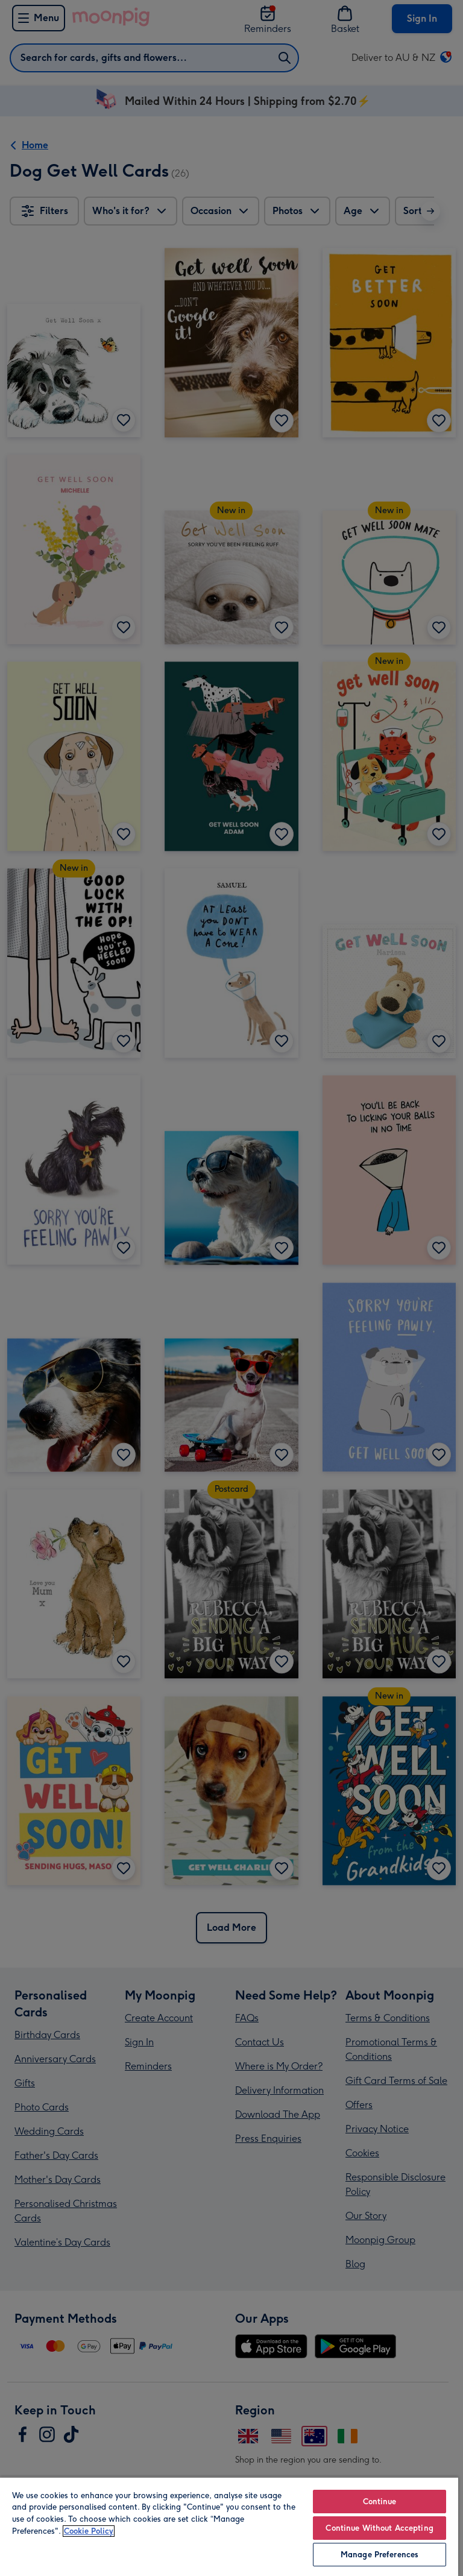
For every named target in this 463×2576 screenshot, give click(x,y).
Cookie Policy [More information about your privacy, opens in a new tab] (88, 2531)
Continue (380, 2501)
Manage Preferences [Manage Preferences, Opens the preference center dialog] (379, 2554)
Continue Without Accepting (379, 2528)
